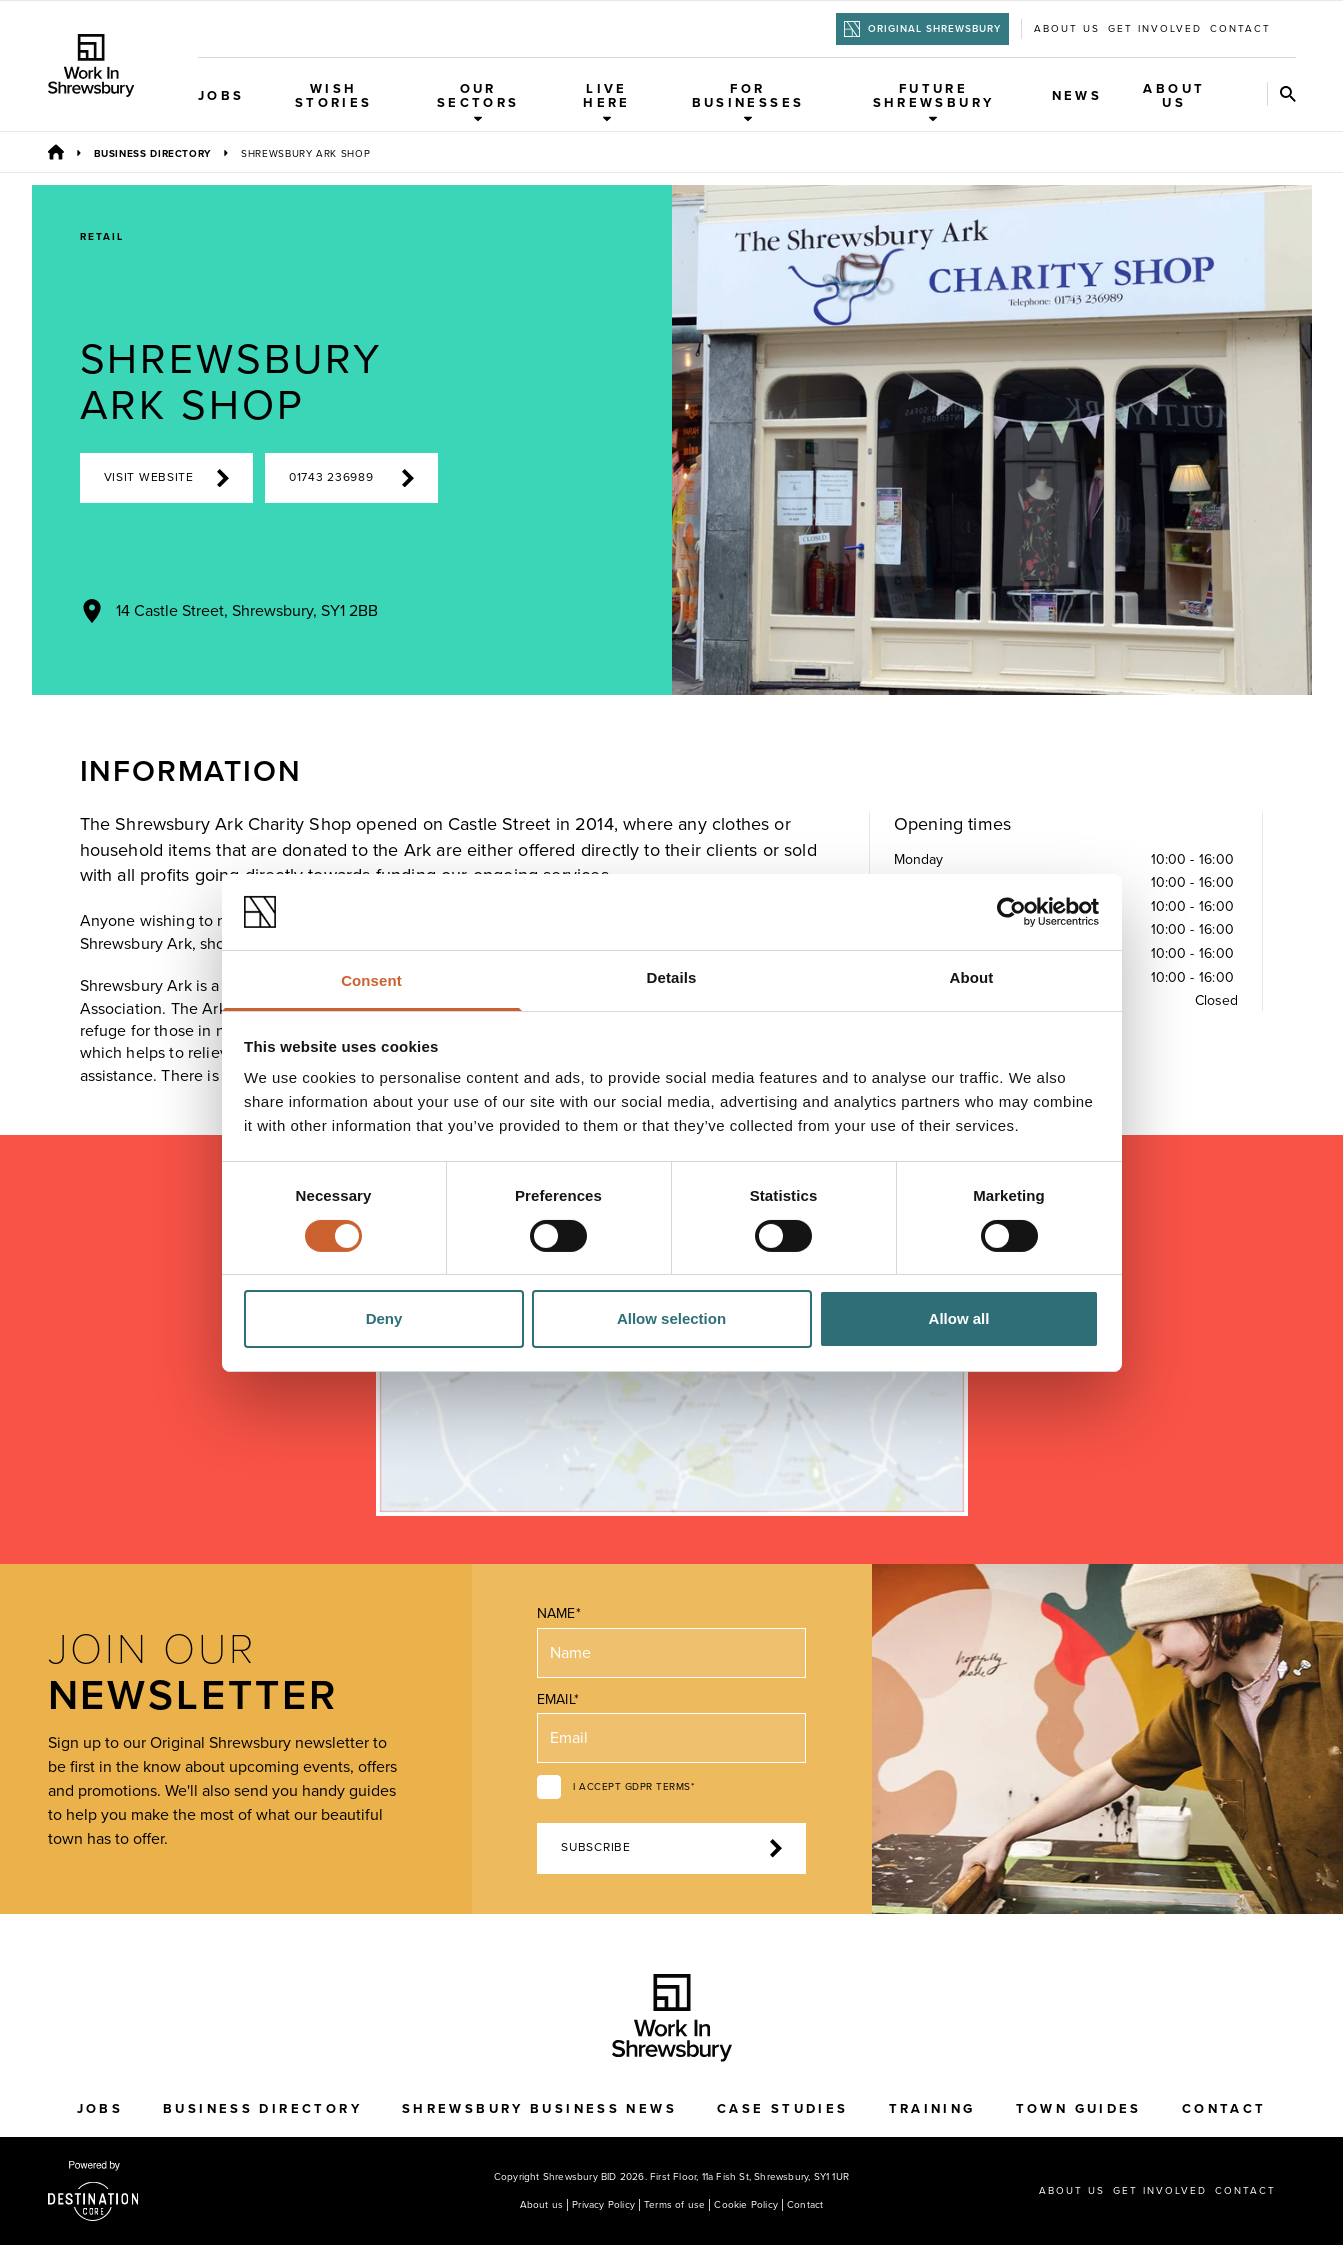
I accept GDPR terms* (633, 1787)
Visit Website (166, 478)
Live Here (607, 102)
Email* (557, 1699)
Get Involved (1155, 29)
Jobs (221, 96)
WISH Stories (334, 96)
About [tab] (972, 977)
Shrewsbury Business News (539, 2109)
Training (932, 2109)
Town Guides (1079, 2109)
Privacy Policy (603, 2205)
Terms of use (674, 2205)
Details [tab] (672, 977)
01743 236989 (351, 478)
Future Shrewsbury (934, 102)
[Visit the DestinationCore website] (93, 2191)
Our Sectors (478, 102)
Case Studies (783, 2109)
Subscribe (671, 1848)
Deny (384, 1318)
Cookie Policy (746, 2205)
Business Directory (153, 154)
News (1077, 96)
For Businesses (748, 102)
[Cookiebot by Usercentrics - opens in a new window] (1011, 912)
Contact (1240, 29)
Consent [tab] (371, 980)
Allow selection (671, 1318)
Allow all (959, 1318)
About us (1067, 29)
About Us (1174, 96)
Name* (558, 1613)
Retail (102, 237)
